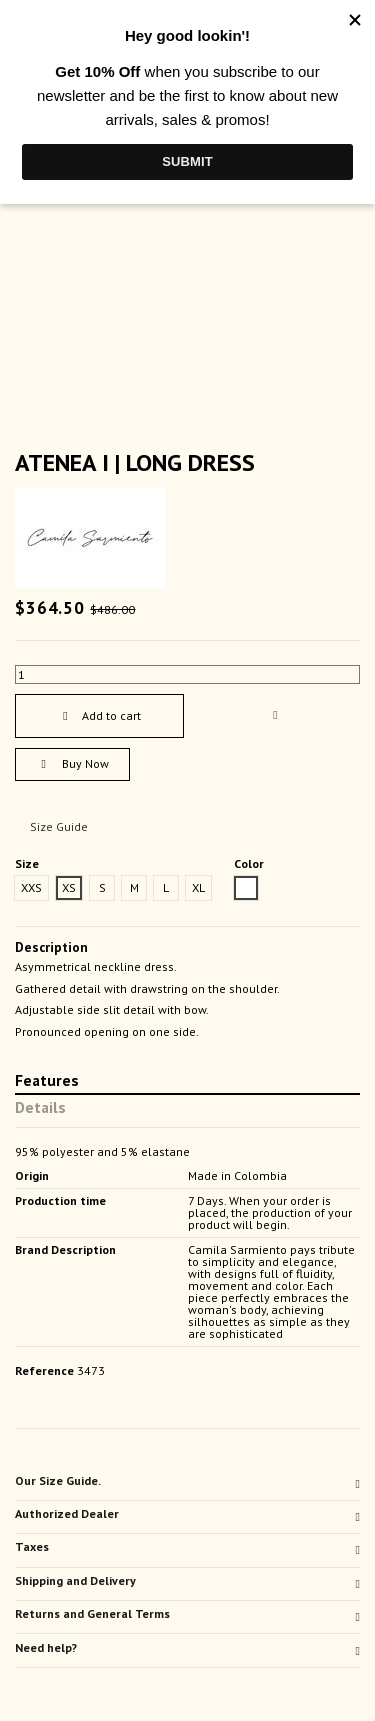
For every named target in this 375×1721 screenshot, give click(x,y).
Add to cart (99, 715)
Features (47, 1082)
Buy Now (72, 763)
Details (40, 1109)
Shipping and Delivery (187, 1581)
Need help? (187, 1648)
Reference (44, 1371)
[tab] (187, 1484)
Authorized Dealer (187, 1514)
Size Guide (59, 826)
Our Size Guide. (187, 1481)
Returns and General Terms (187, 1614)
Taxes (187, 1547)
